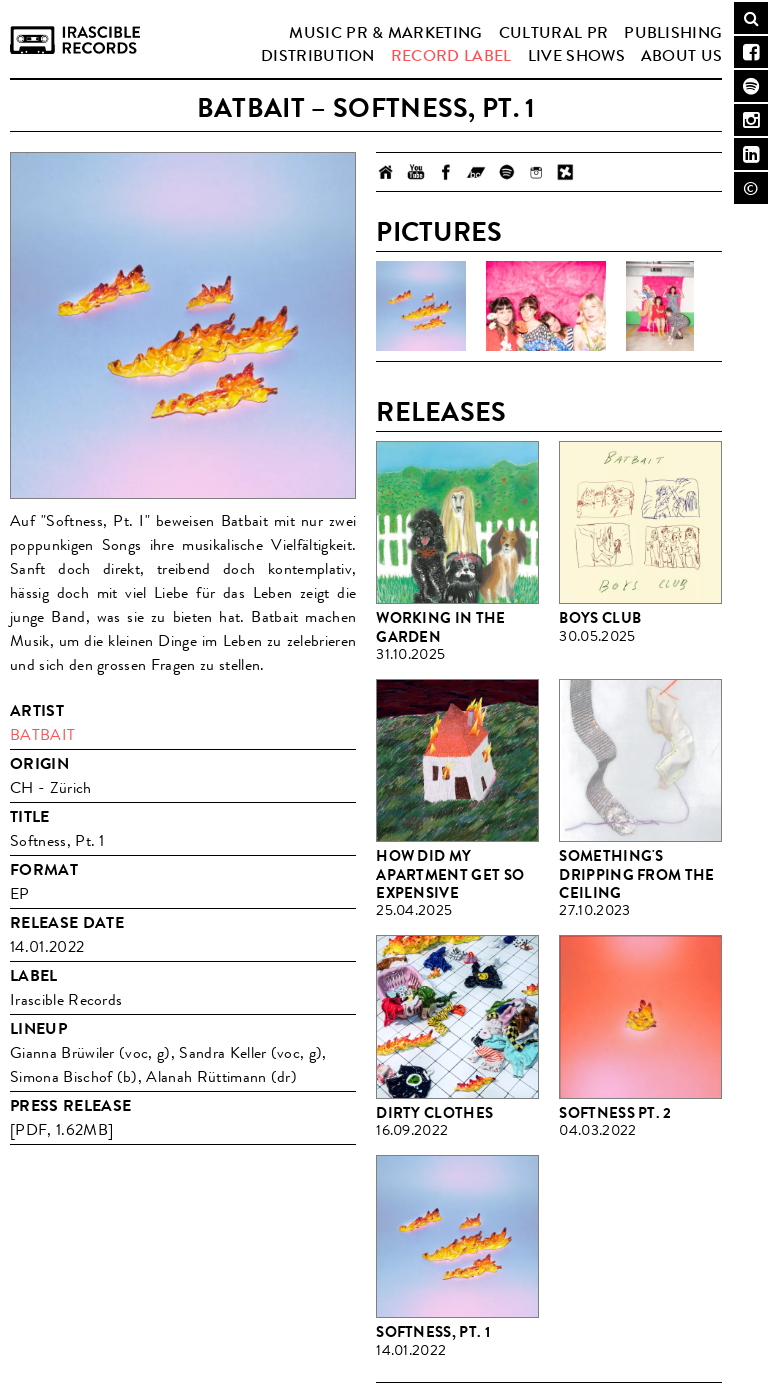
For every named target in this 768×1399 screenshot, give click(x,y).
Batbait (42, 734)
